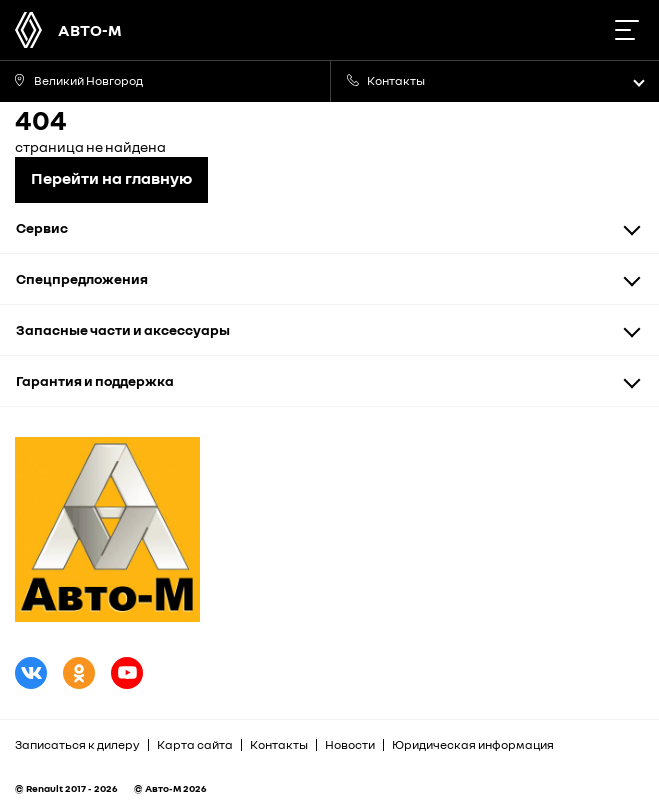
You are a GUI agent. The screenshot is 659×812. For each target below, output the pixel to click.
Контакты (279, 744)
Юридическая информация (473, 744)
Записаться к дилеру (77, 744)
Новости (350, 744)
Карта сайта (195, 744)
